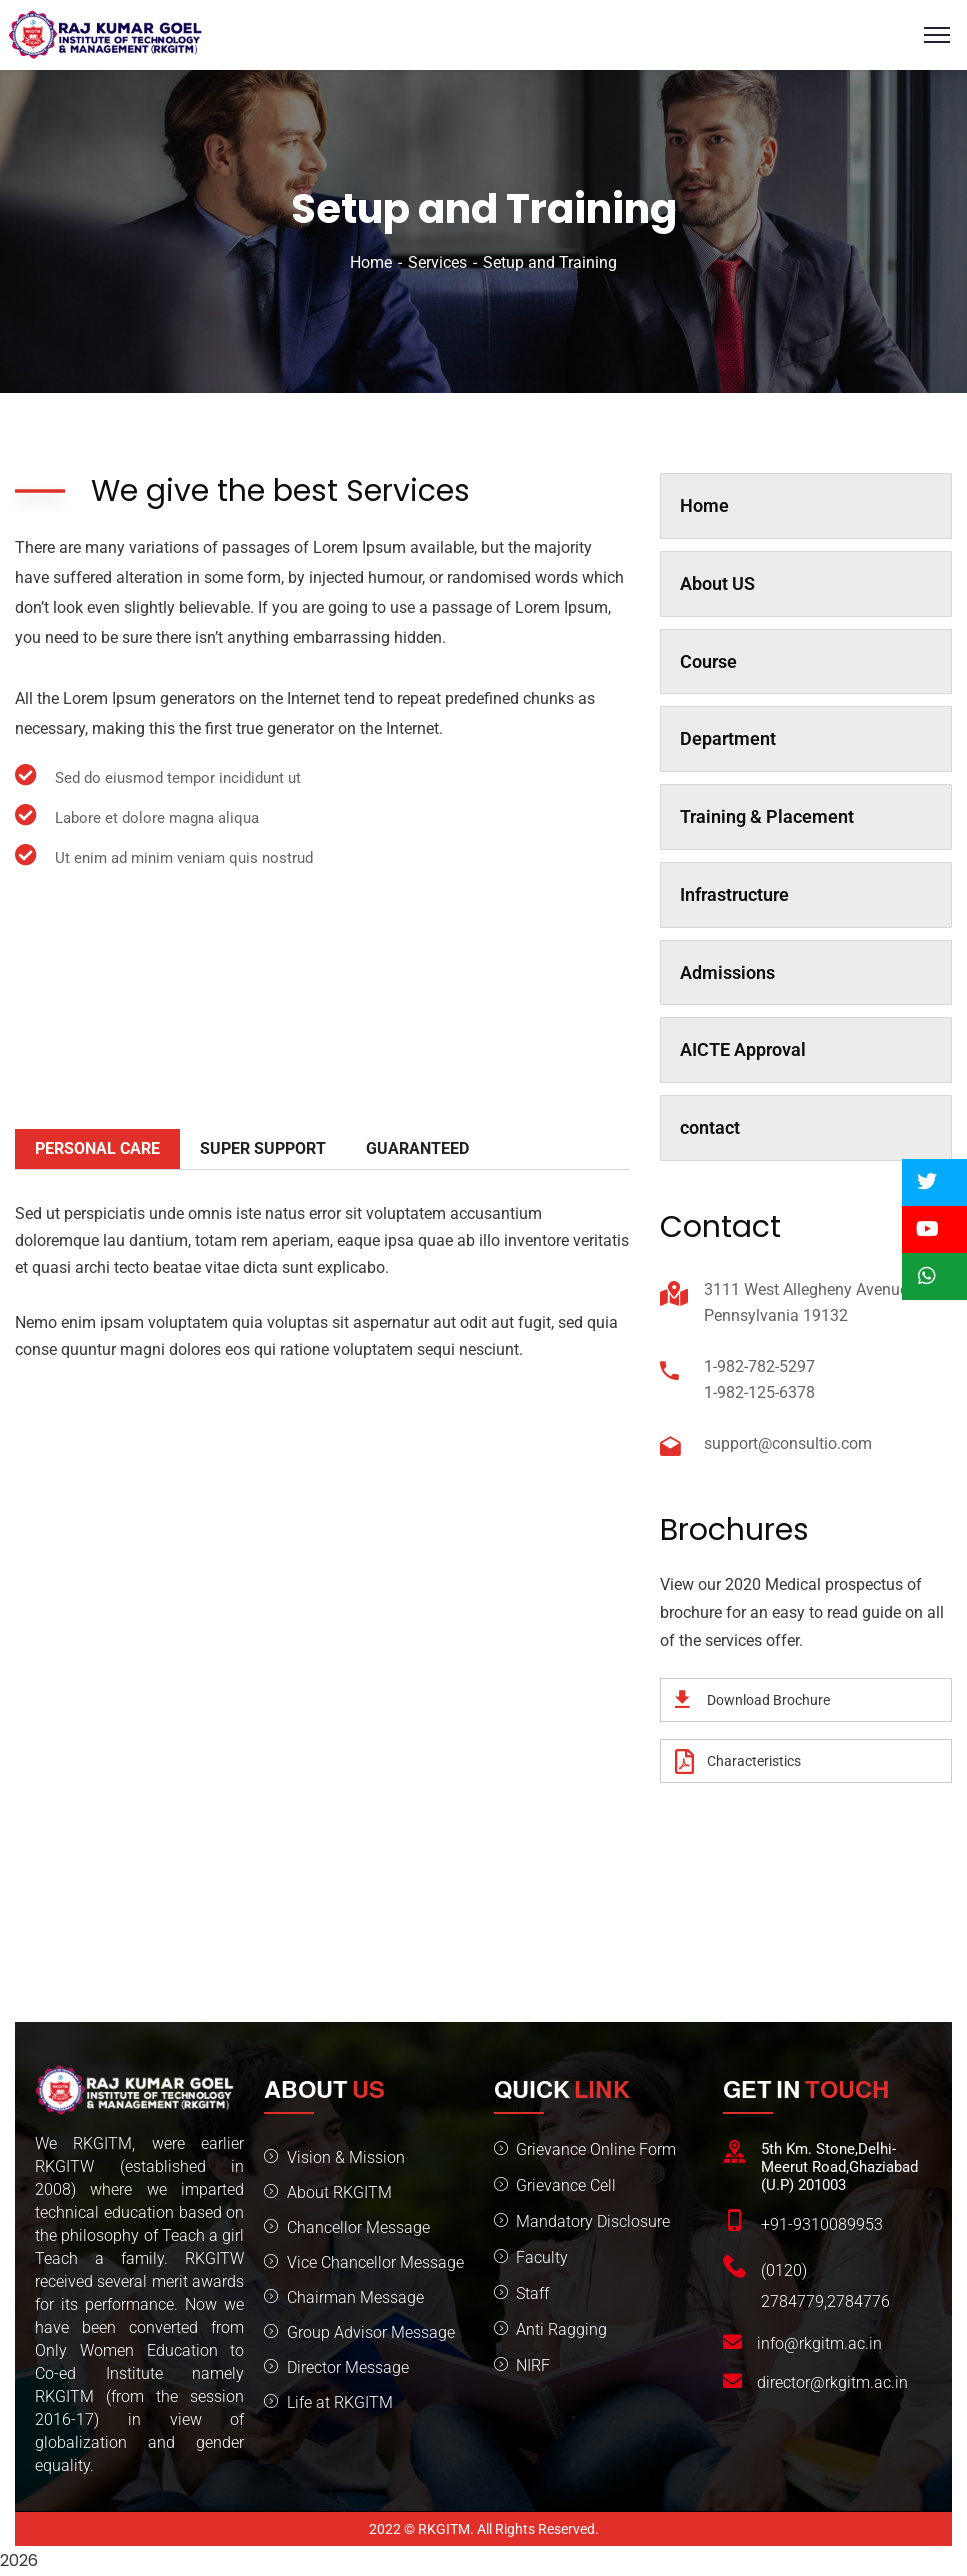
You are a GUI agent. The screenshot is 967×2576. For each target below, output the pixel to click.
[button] (934, 1182)
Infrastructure (734, 894)
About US (717, 583)
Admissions (727, 972)
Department (728, 738)
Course (708, 661)
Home (371, 262)
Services (437, 262)
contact (710, 1127)
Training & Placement (767, 816)
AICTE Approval (743, 1049)
